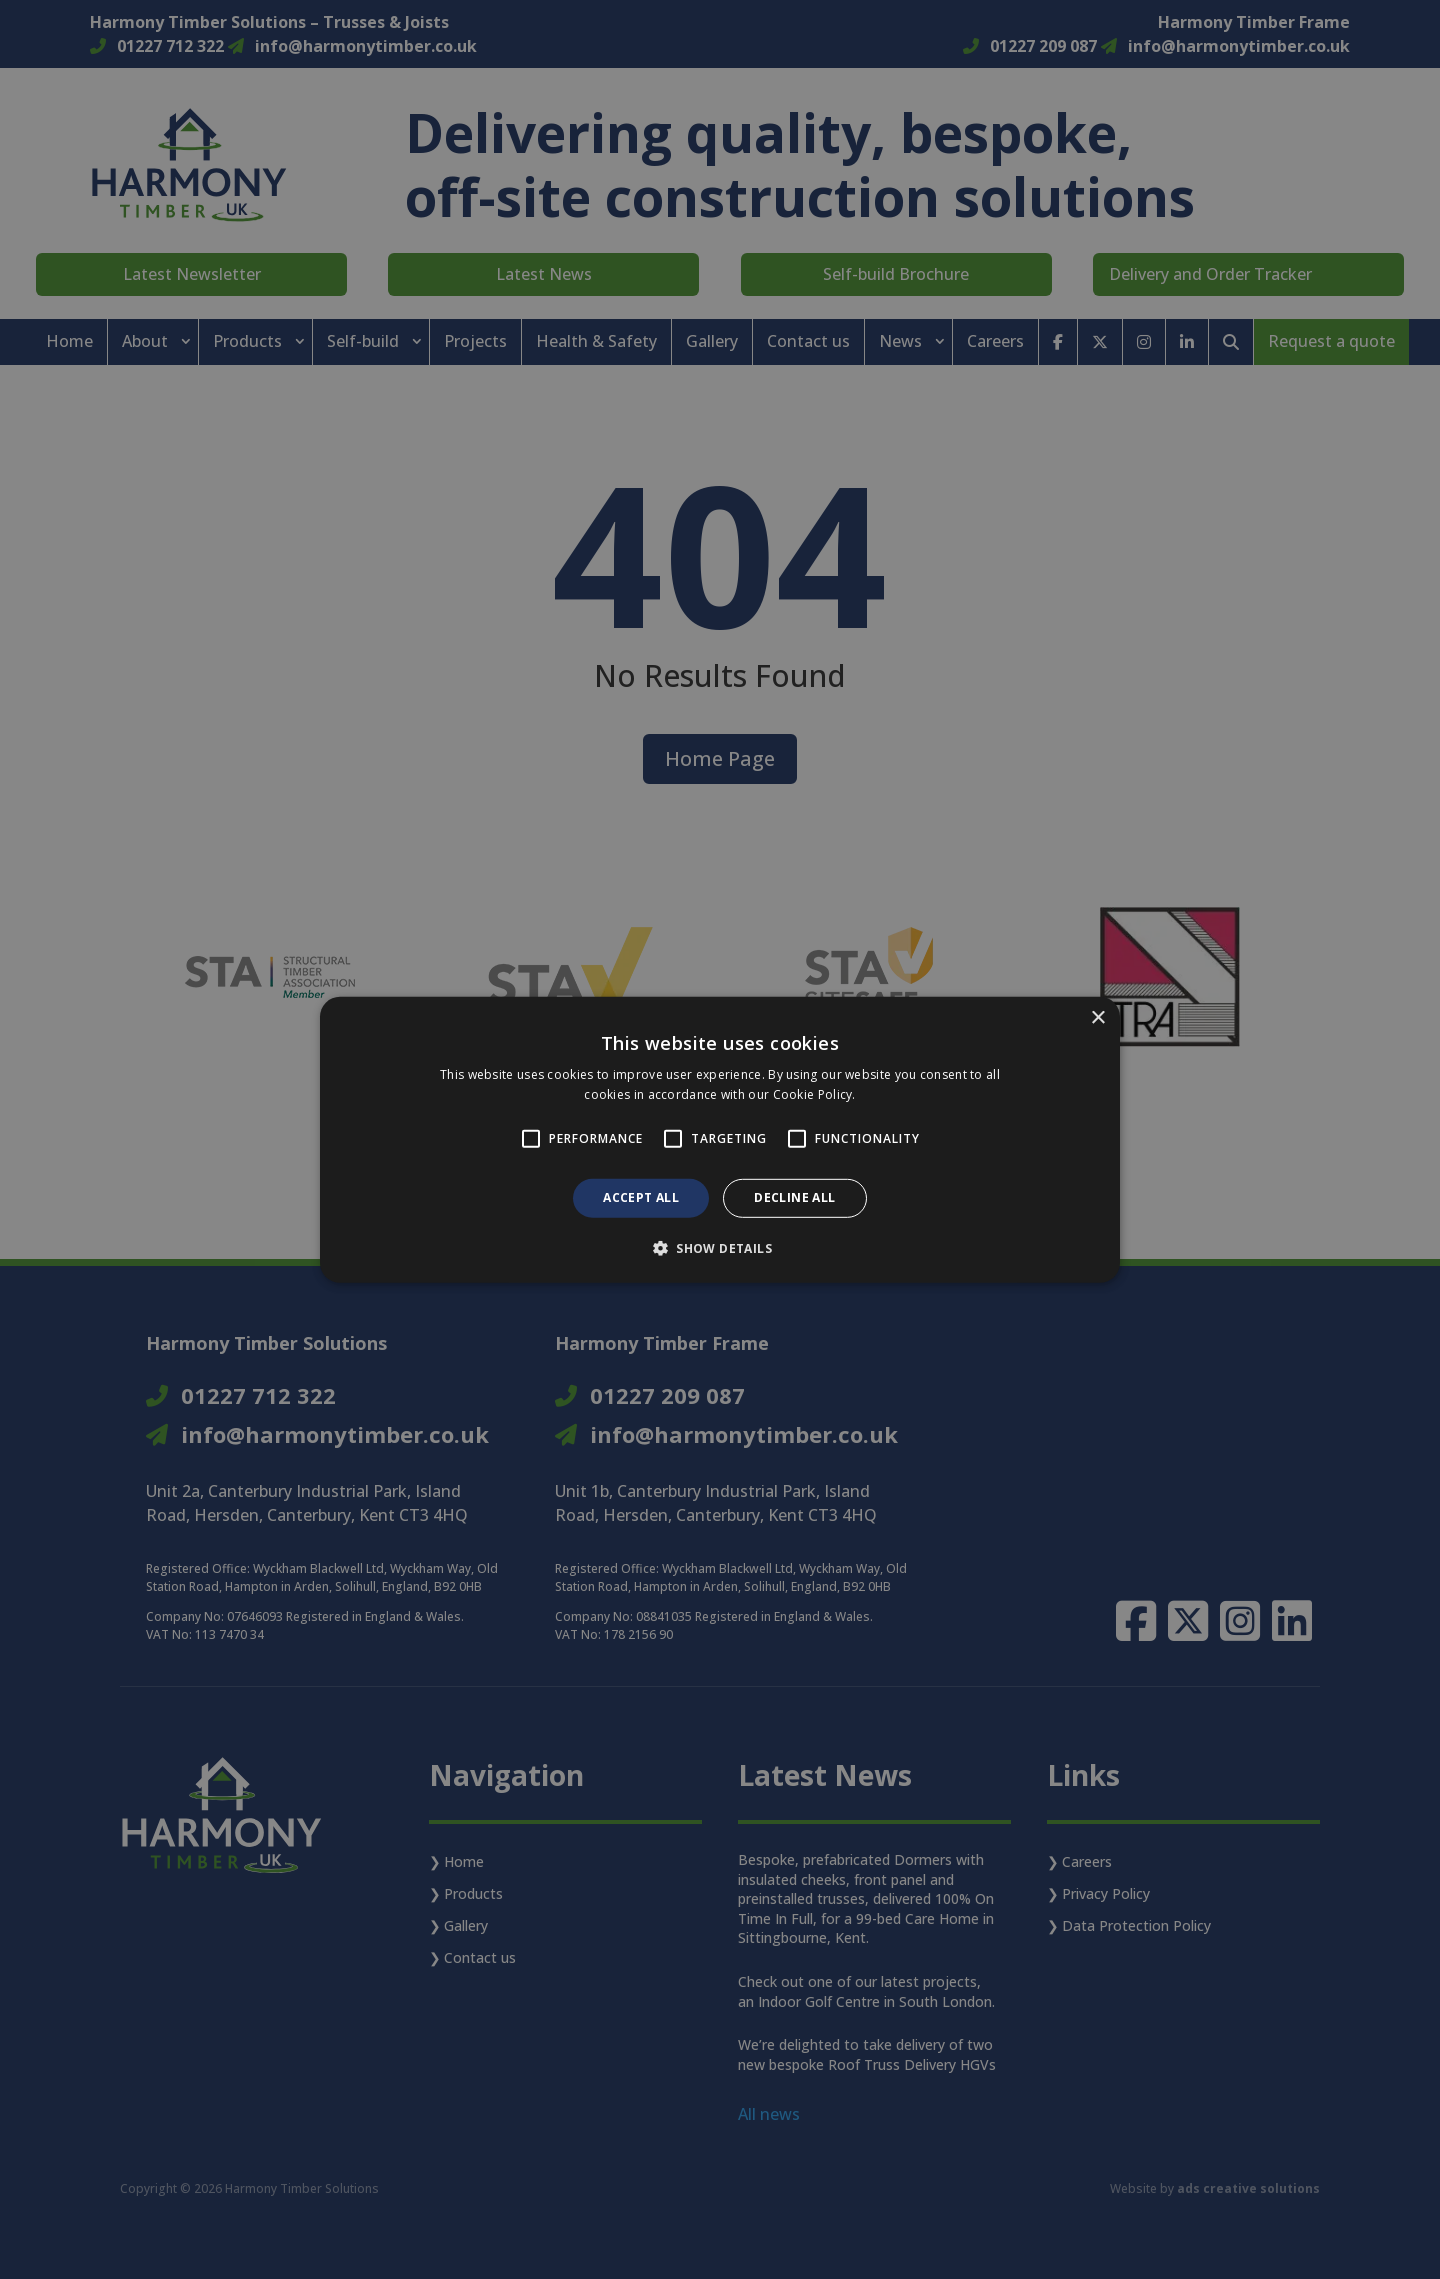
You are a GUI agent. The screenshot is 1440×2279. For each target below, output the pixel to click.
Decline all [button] (794, 1197)
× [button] (1097, 1017)
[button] (720, 1248)
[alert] (720, 1139)
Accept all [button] (641, 1197)
